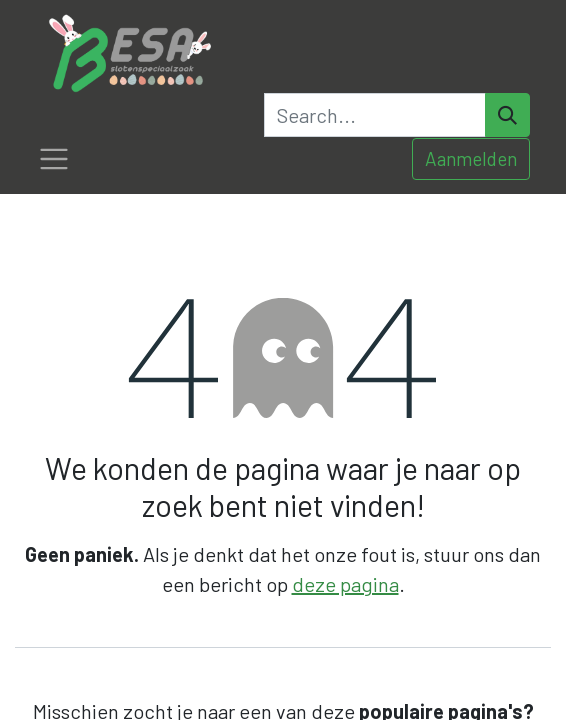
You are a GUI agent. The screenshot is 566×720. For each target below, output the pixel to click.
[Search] (507, 115)
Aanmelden (471, 158)
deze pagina (345, 584)
